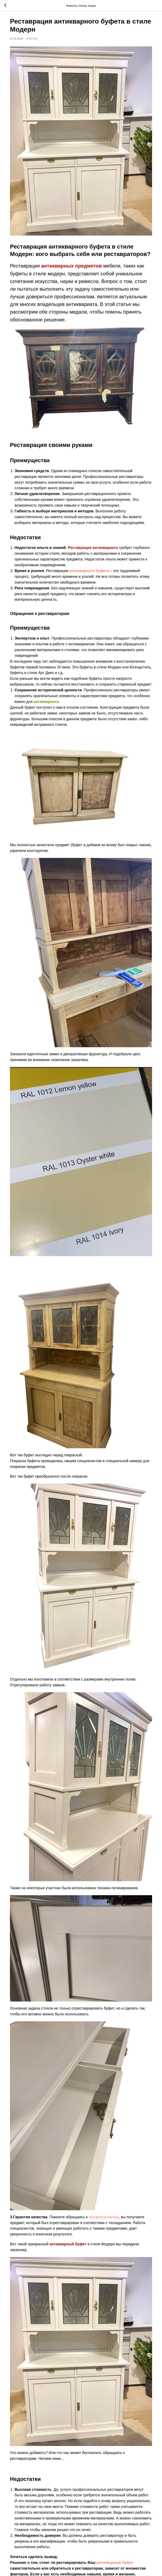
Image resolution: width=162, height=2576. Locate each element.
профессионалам (109, 2135)
